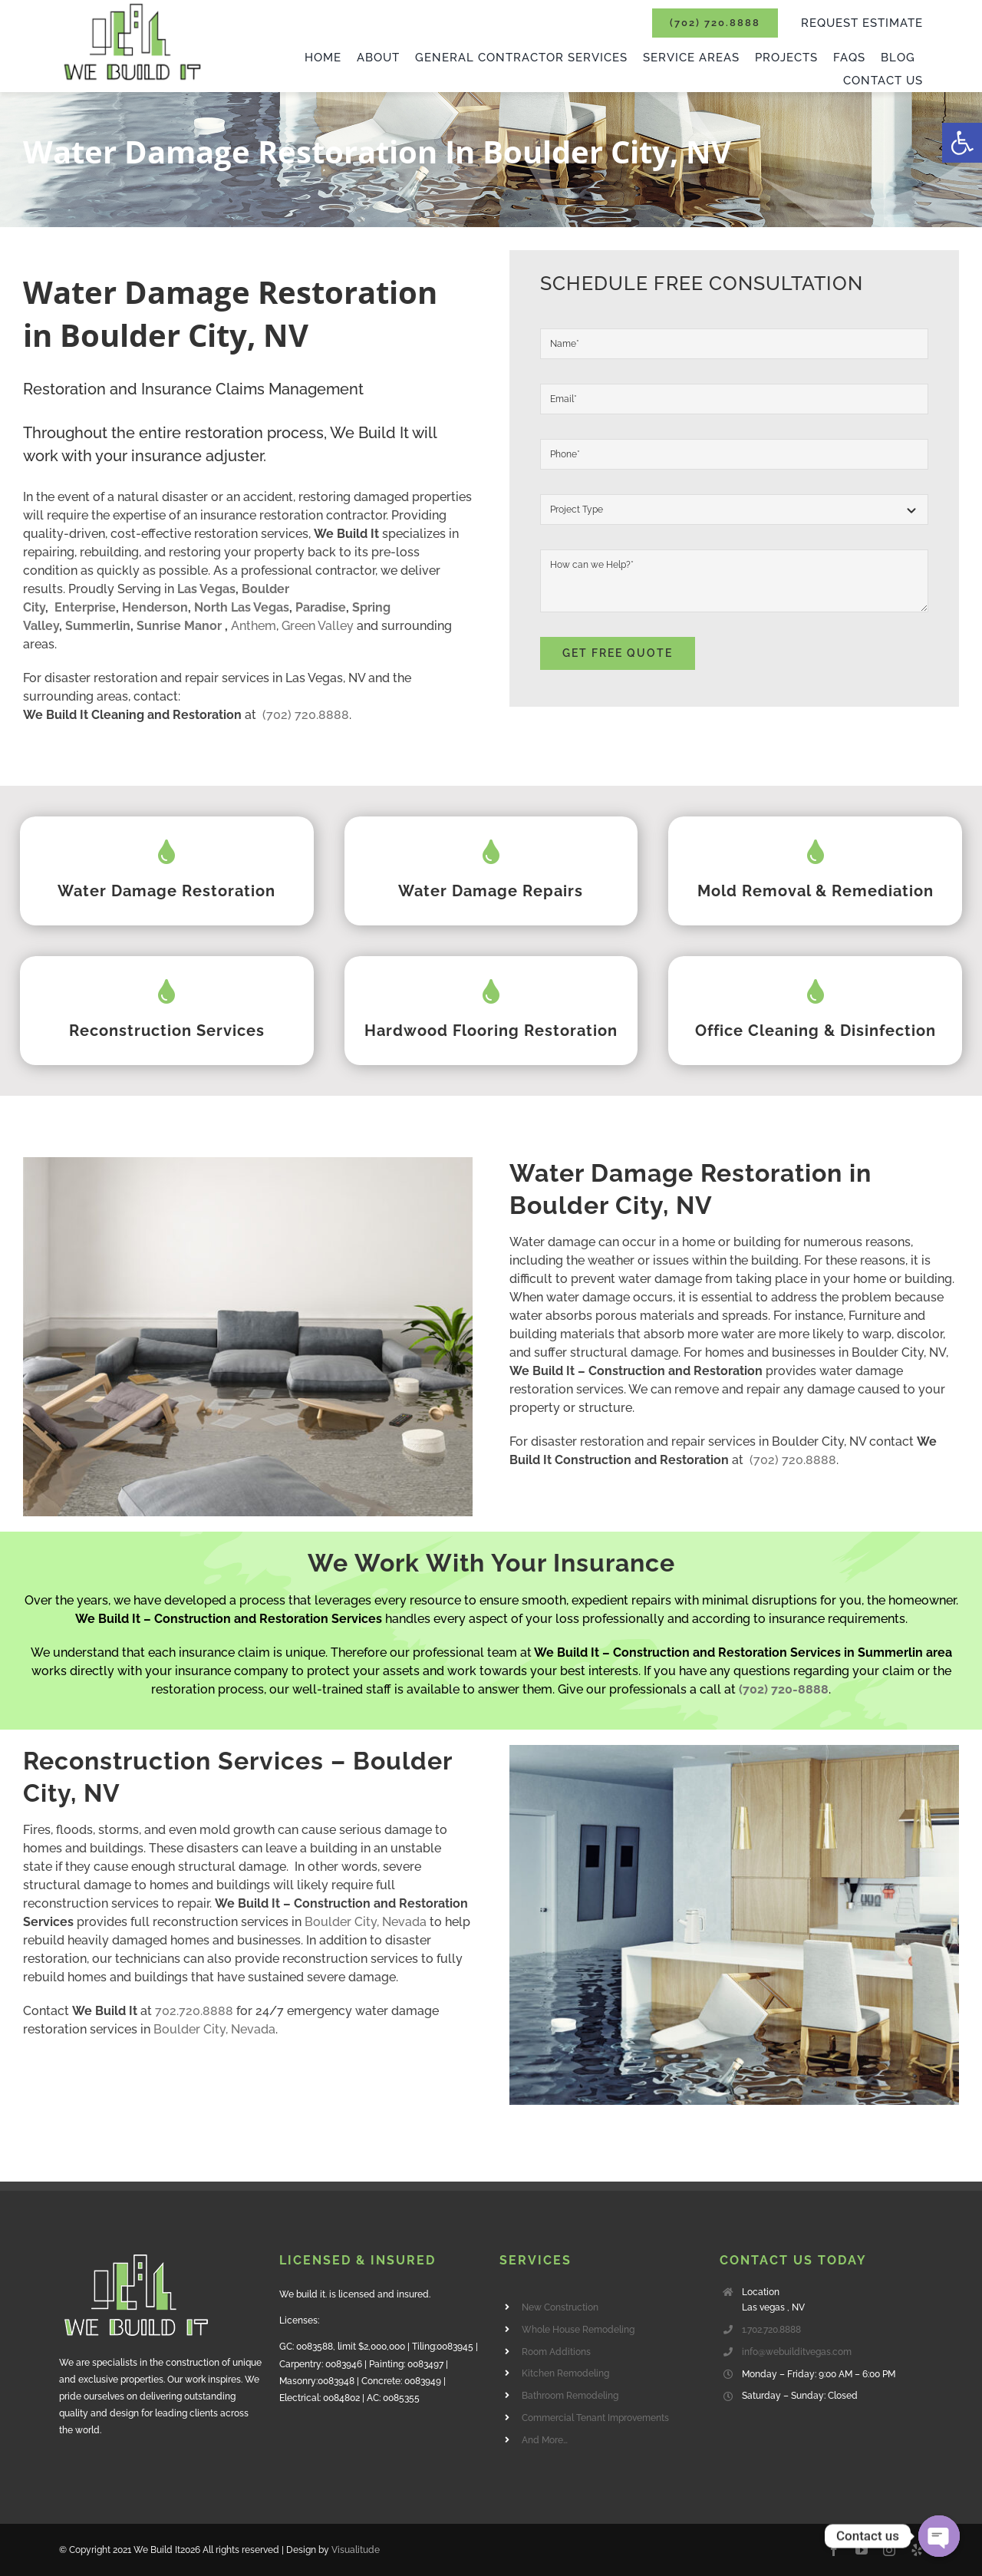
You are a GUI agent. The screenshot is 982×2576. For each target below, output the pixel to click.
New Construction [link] (560, 2307)
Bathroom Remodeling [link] (570, 2395)
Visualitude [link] (355, 2550)
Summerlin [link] (97, 625)
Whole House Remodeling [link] (578, 2329)
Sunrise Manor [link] (179, 625)
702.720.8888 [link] (194, 2011)
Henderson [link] (155, 607)
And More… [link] (545, 2440)
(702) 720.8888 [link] (305, 714)
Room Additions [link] (556, 2352)
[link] (962, 143)
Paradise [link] (320, 607)
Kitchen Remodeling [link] (565, 2373)
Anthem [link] (253, 625)
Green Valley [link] (318, 625)
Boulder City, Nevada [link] (366, 1922)
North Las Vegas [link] (241, 607)
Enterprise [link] (85, 607)
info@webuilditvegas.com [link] (797, 2352)
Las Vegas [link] (206, 589)
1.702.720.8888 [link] (771, 2329)
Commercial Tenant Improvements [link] (595, 2418)
